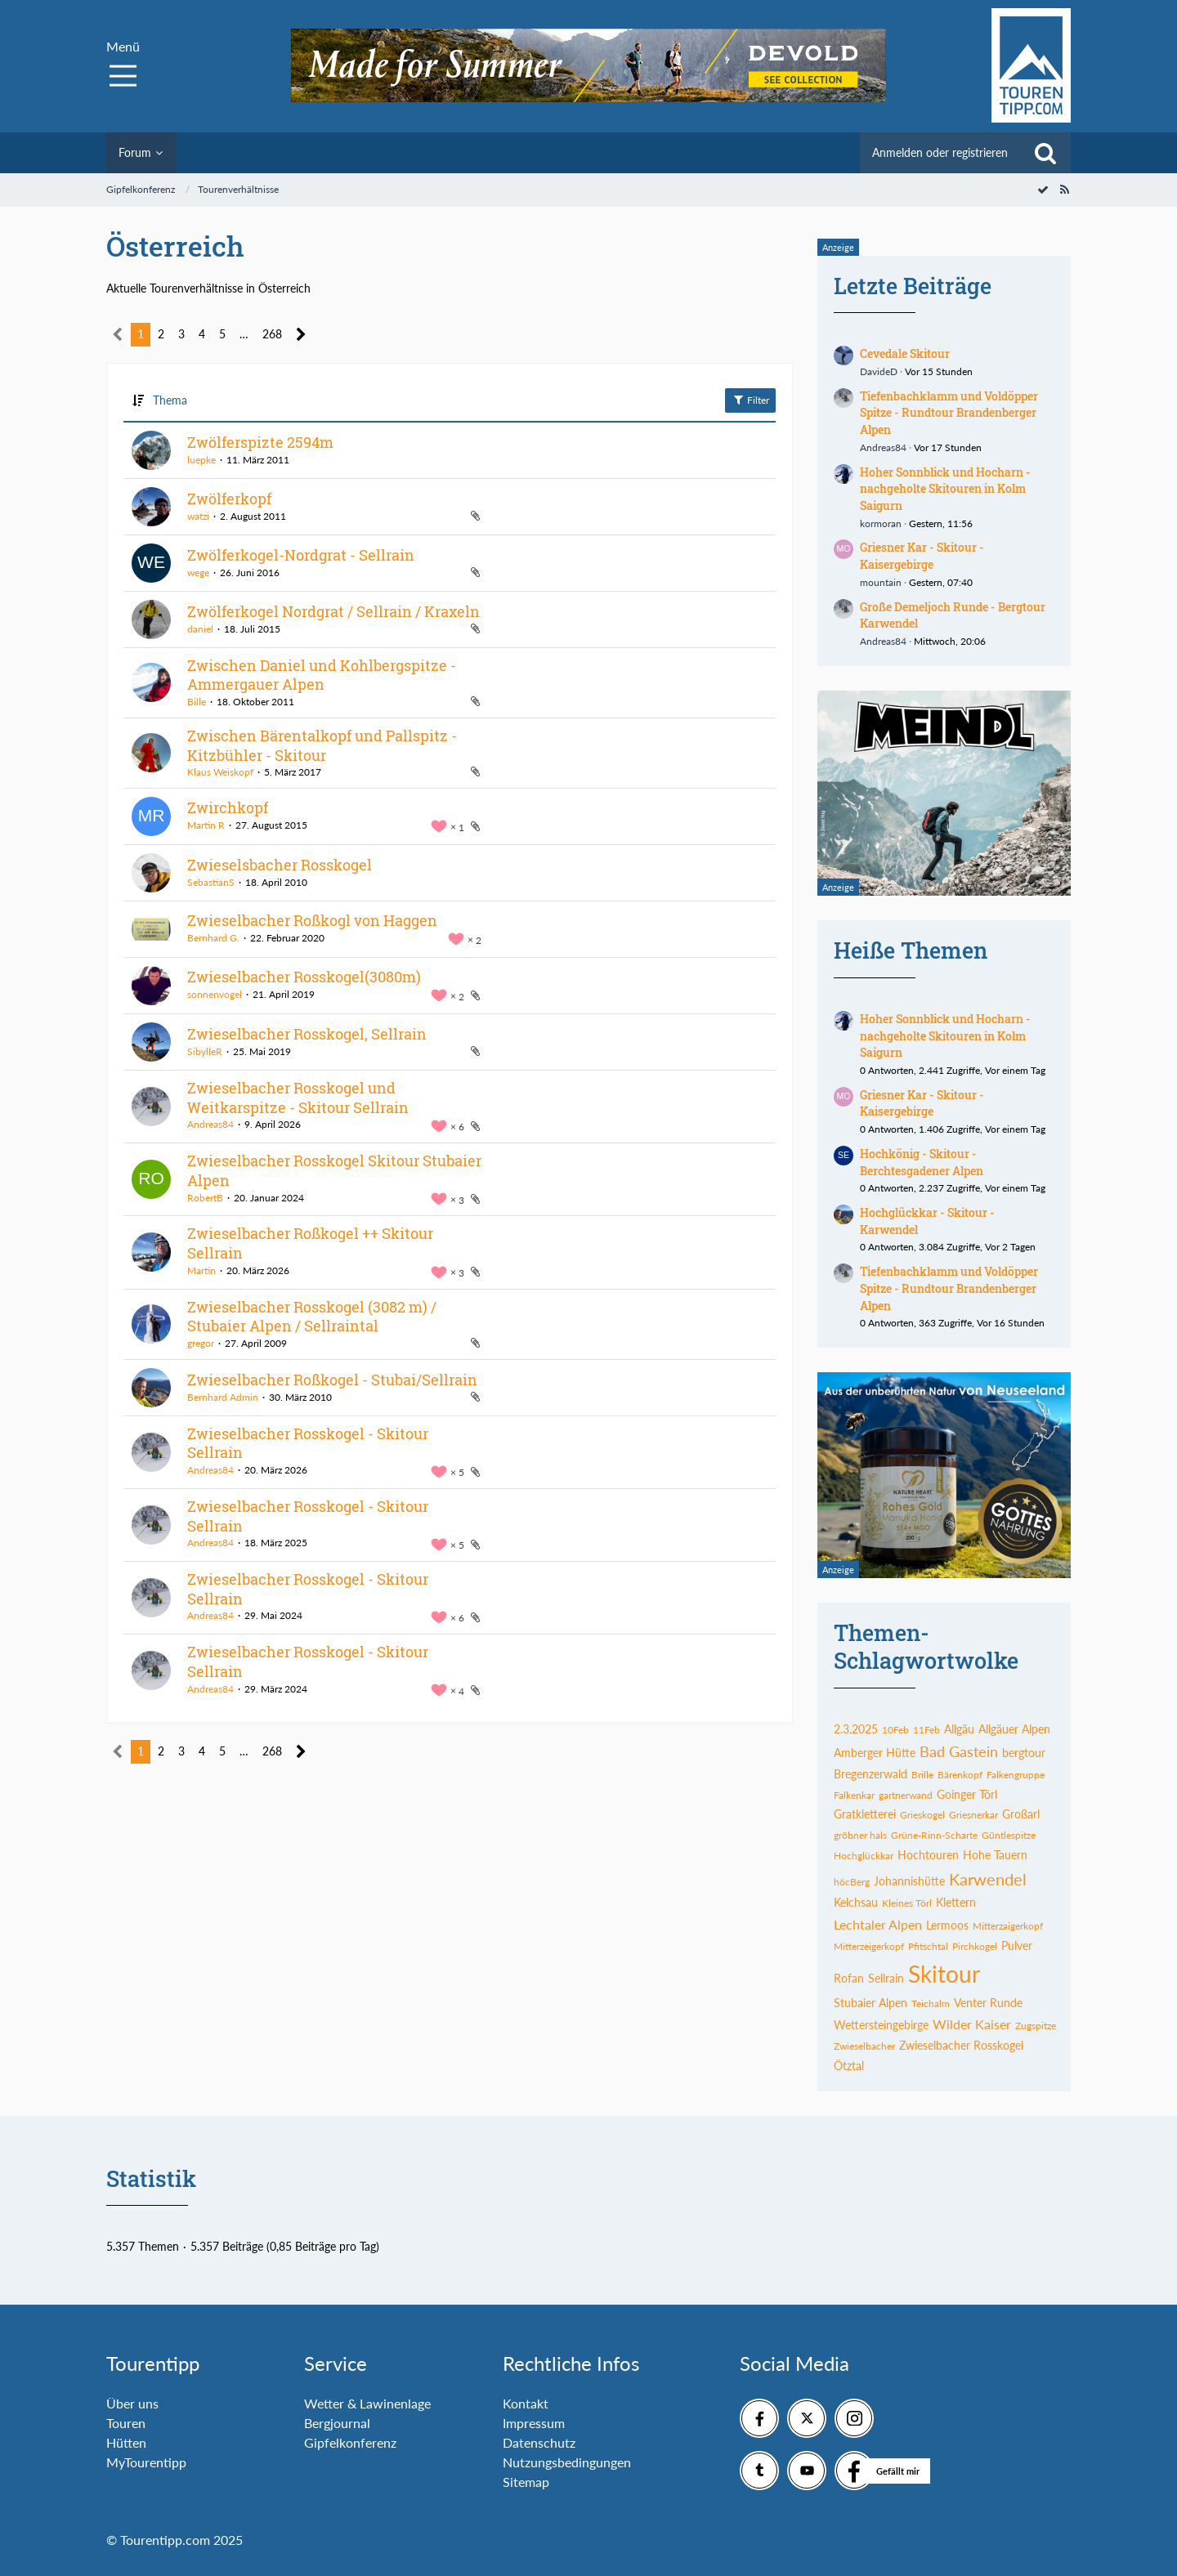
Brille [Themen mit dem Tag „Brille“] (922, 1775)
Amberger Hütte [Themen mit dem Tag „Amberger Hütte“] (874, 1753)
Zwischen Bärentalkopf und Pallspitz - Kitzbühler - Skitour (322, 745)
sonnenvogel (214, 994)
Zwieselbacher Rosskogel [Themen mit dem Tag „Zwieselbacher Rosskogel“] (961, 2045)
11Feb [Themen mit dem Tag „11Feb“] (926, 1730)
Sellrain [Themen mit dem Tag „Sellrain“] (886, 1978)
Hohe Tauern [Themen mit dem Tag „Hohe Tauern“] (995, 1855)
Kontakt (525, 2403)
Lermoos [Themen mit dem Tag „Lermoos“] (947, 1925)
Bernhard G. (213, 938)
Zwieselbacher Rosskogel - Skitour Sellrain (307, 1443)
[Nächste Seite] (301, 335)
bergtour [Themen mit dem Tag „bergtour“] (1023, 1753)
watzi (198, 516)
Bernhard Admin (222, 1397)
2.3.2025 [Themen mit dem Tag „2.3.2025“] (856, 1729)
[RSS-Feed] (1064, 189)
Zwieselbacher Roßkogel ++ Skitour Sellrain (310, 1243)
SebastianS (211, 882)
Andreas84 (210, 1124)
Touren (125, 2423)
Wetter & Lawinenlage (367, 2403)
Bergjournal (337, 2423)
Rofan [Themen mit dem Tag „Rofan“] (849, 1978)
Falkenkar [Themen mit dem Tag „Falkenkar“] (854, 1795)
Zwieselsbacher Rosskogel (279, 864)
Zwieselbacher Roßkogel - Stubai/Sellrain (332, 1379)
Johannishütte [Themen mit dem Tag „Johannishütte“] (909, 1881)
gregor (200, 1343)
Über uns (132, 2403)
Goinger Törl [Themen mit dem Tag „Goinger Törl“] (967, 1794)
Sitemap (526, 2481)
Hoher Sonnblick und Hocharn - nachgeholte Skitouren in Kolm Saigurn (945, 488)
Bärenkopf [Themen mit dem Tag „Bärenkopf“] (960, 1775)
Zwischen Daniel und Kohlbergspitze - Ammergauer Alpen (321, 675)
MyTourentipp (146, 2462)
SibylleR (204, 1051)
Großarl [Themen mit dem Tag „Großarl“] (1021, 1814)
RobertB (205, 1198)
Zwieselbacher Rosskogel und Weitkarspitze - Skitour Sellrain (298, 1097)
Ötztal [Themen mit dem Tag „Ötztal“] (849, 2066)
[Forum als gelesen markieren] (1042, 189)
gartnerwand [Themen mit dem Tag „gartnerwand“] (906, 1795)
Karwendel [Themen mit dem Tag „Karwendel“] (988, 1879)
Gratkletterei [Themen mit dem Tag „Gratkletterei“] (865, 1814)
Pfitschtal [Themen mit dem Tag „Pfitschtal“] (928, 1946)
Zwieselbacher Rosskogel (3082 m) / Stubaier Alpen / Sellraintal (311, 1316)
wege (198, 572)
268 (272, 334)
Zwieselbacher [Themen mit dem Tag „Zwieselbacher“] (864, 2046)
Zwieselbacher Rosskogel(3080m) (304, 976)
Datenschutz (539, 2442)
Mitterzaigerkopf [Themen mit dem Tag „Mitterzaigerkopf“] (1008, 1926)
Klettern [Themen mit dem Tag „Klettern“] (956, 1902)
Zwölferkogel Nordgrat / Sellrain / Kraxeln (333, 611)
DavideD (878, 371)
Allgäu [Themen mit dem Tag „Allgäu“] (959, 1729)
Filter (750, 399)
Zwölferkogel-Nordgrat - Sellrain (300, 555)
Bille (196, 701)
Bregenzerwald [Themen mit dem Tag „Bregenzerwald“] (870, 1774)
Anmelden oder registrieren (940, 152)
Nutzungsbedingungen (567, 2462)
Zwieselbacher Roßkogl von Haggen (312, 920)
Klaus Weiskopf (220, 772)
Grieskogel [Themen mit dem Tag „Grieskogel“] (922, 1815)
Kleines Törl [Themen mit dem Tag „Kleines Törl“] (907, 1903)
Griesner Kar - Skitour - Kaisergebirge (922, 555)
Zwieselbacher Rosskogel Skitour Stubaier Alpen (334, 1170)
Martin (201, 1270)
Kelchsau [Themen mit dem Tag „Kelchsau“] (856, 1902)
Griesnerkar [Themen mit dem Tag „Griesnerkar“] (973, 1815)
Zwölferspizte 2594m (260, 442)
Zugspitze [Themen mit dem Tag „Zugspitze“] (1035, 2025)
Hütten (126, 2442)
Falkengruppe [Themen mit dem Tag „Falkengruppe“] (1016, 1775)
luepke (201, 460)
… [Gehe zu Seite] (243, 334)
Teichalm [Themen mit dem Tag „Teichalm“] (930, 2003)
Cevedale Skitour (905, 353)
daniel (200, 629)
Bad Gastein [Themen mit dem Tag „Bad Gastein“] (959, 1751)
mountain (881, 582)
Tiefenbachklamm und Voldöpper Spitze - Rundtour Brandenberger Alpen (949, 412)
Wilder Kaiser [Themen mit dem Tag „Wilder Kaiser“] (972, 2024)
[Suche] (1045, 152)
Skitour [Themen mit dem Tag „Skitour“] (944, 1974)
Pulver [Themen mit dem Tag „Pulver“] (1016, 1945)
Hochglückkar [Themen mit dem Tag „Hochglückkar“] (863, 1855)
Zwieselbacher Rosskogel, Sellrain (307, 1034)
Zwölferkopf (229, 498)
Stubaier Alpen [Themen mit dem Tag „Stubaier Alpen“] (870, 2003)
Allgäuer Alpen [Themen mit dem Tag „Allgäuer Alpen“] (1014, 1729)
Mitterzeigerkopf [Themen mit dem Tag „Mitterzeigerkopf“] (869, 1946)
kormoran (881, 523)
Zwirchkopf (227, 807)
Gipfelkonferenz (350, 2442)
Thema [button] (170, 400)
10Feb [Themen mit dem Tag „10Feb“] (895, 1730)
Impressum (534, 2423)
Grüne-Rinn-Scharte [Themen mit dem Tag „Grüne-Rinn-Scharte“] (934, 1835)
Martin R (206, 825)
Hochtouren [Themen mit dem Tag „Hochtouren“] (928, 1855)
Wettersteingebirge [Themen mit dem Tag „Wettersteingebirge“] (881, 2025)
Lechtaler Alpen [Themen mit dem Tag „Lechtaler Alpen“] (878, 1924)
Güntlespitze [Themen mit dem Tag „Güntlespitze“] (1009, 1835)
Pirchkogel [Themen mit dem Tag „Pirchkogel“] (974, 1946)
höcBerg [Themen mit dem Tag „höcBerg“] (852, 1882)
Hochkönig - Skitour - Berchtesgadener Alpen (921, 1162)
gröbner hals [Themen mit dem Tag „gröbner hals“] (860, 1835)
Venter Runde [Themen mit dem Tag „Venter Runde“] (988, 2003)
